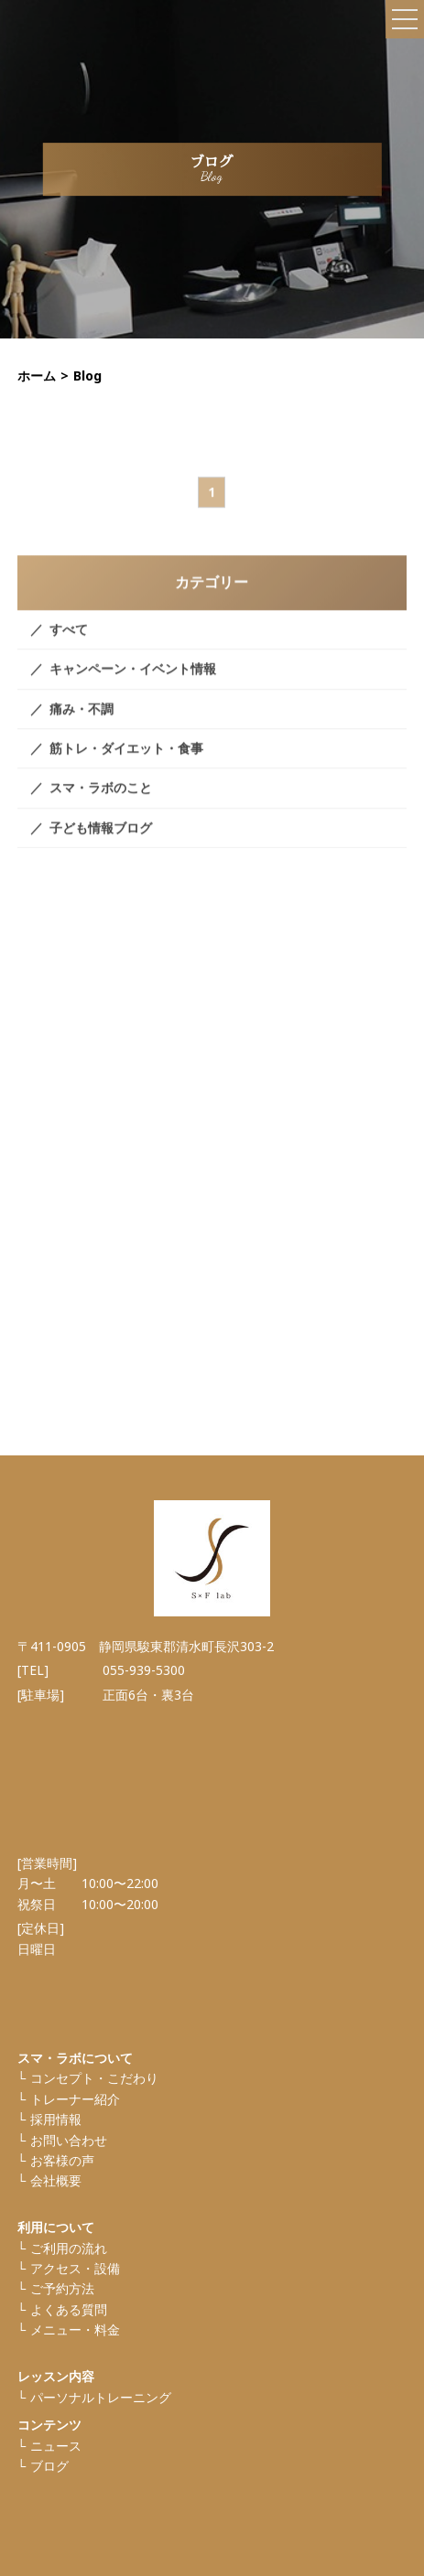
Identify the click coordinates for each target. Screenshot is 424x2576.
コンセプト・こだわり (94, 2078)
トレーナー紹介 (75, 2099)
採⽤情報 (56, 2119)
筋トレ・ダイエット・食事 (126, 761)
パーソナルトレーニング (100, 2397)
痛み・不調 (81, 722)
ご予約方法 (62, 2288)
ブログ (49, 2465)
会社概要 (56, 2180)
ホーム (36, 375)
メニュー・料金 (75, 2329)
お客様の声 (62, 2160)
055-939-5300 (144, 1670)
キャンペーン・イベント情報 (132, 682)
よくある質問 (68, 2309)
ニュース (56, 2445)
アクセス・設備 (75, 2268)
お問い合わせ (68, 2140)
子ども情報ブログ (100, 841)
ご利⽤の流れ (68, 2248)
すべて (68, 642)
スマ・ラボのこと (100, 801)
